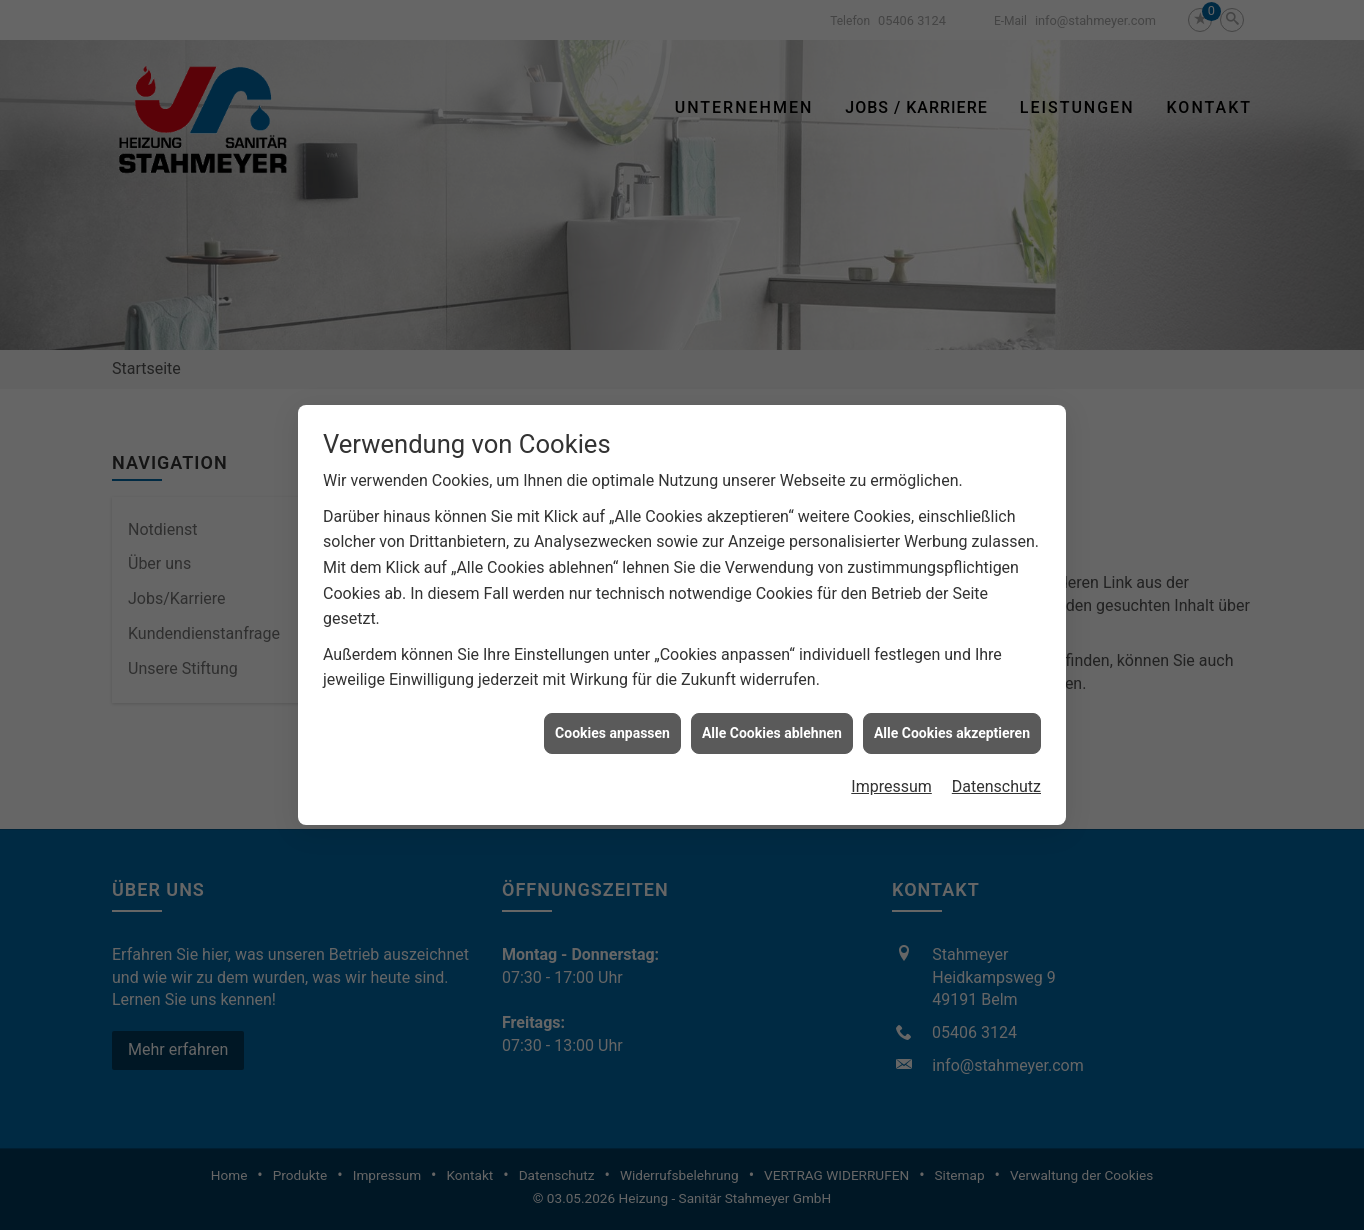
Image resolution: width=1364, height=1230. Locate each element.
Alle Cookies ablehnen (772, 726)
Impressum (891, 780)
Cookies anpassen (612, 726)
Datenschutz (996, 780)
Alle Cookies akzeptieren (952, 726)
